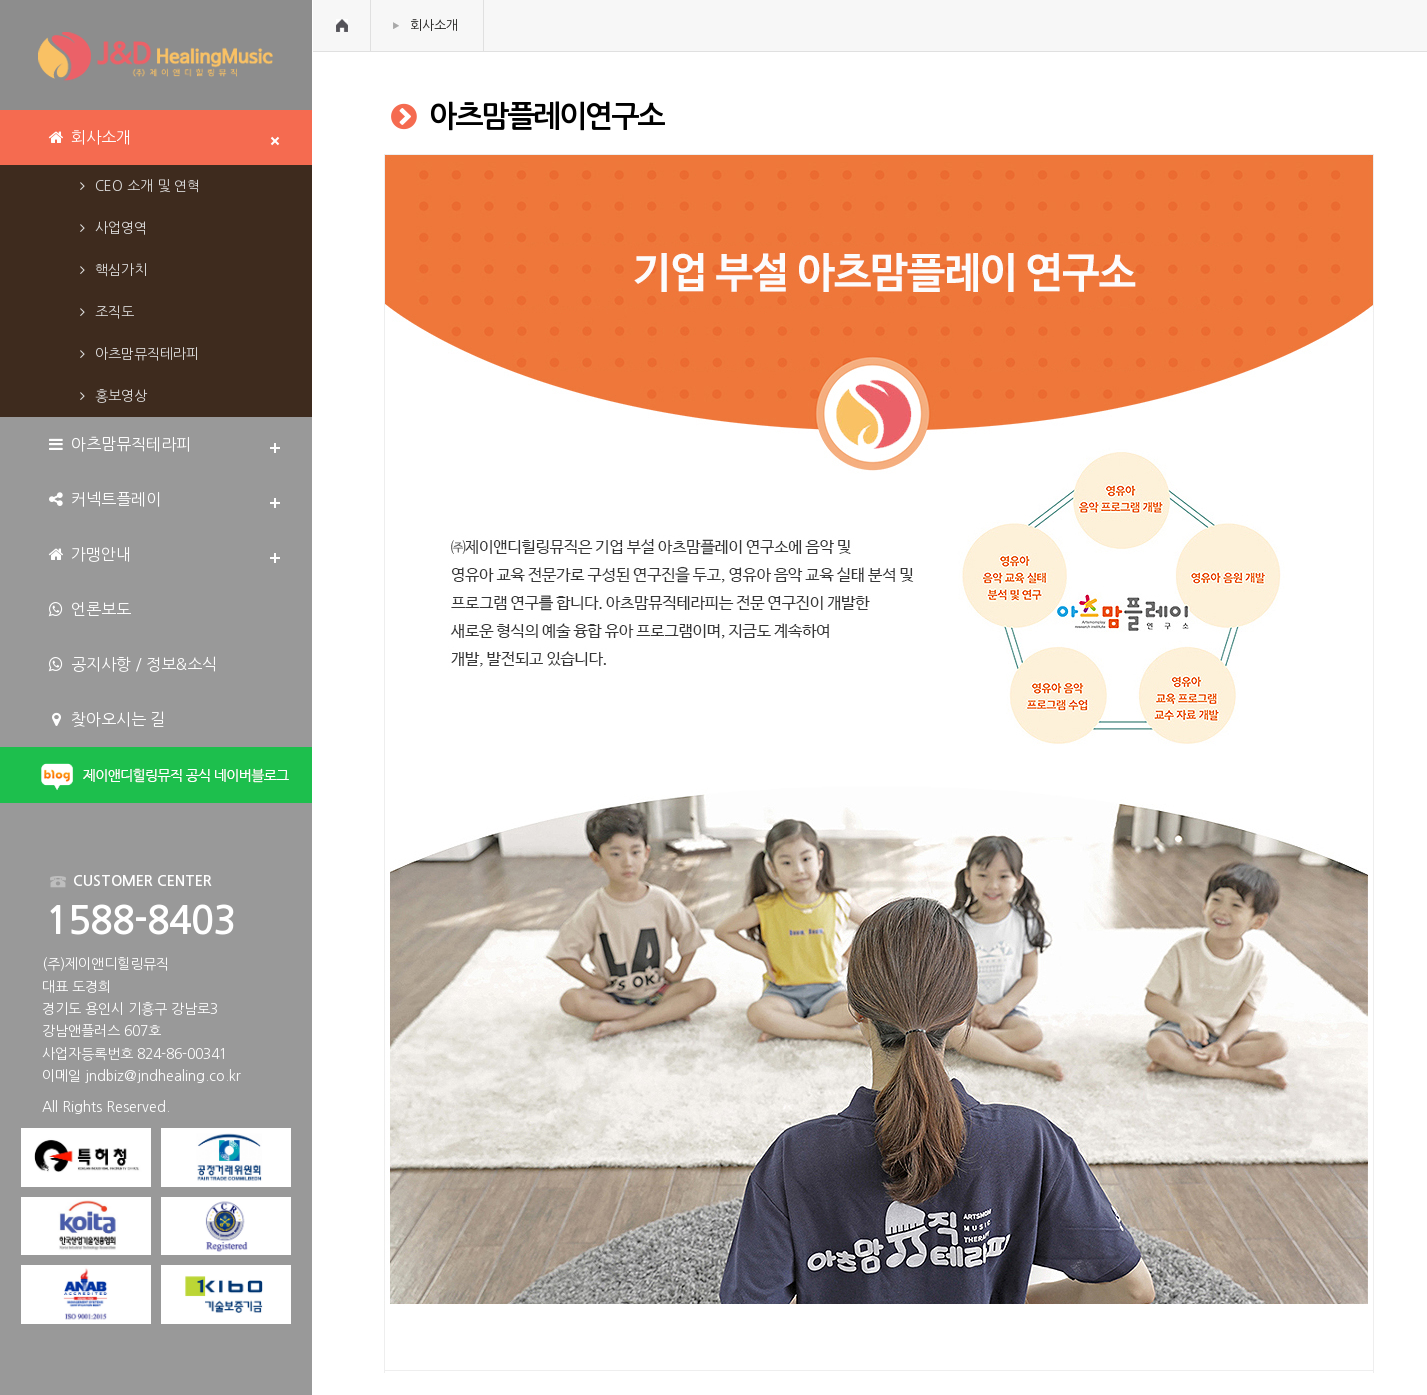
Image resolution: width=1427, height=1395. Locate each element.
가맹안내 (88, 554)
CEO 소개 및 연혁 (136, 186)
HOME (342, 25)
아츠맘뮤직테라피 (136, 354)
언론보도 (88, 609)
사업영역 (110, 228)
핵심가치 (110, 270)
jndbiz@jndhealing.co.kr (163, 1076)
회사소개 (434, 25)
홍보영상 (110, 396)
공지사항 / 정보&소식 (131, 664)
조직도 (103, 312)
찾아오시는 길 (105, 719)
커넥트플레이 (103, 499)
